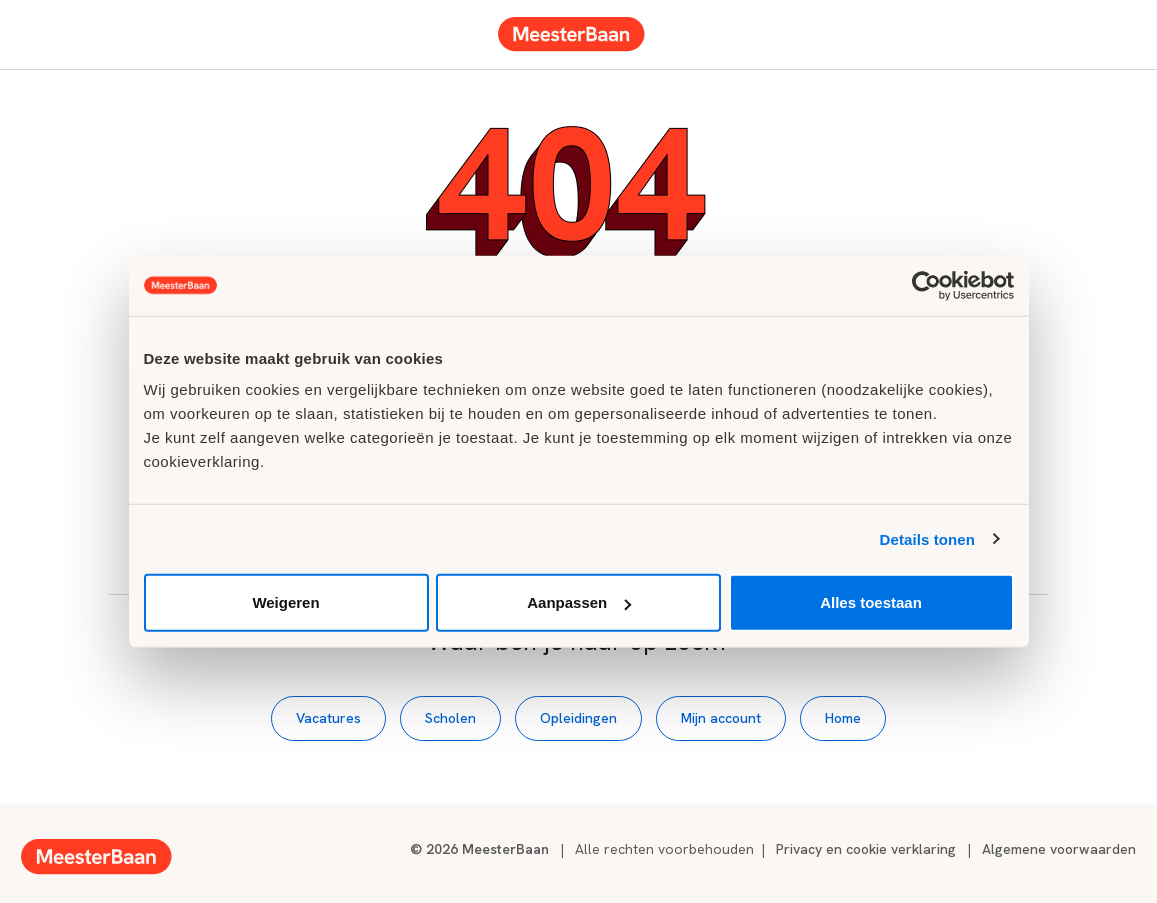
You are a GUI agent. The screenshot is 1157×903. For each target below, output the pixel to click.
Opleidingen (578, 718)
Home (843, 718)
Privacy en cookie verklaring (866, 849)
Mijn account (721, 718)
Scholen (450, 718)
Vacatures (328, 718)
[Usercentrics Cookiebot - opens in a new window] (926, 285)
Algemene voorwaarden (1059, 849)
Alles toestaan (871, 602)
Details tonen (927, 538)
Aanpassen (579, 602)
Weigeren (285, 602)
